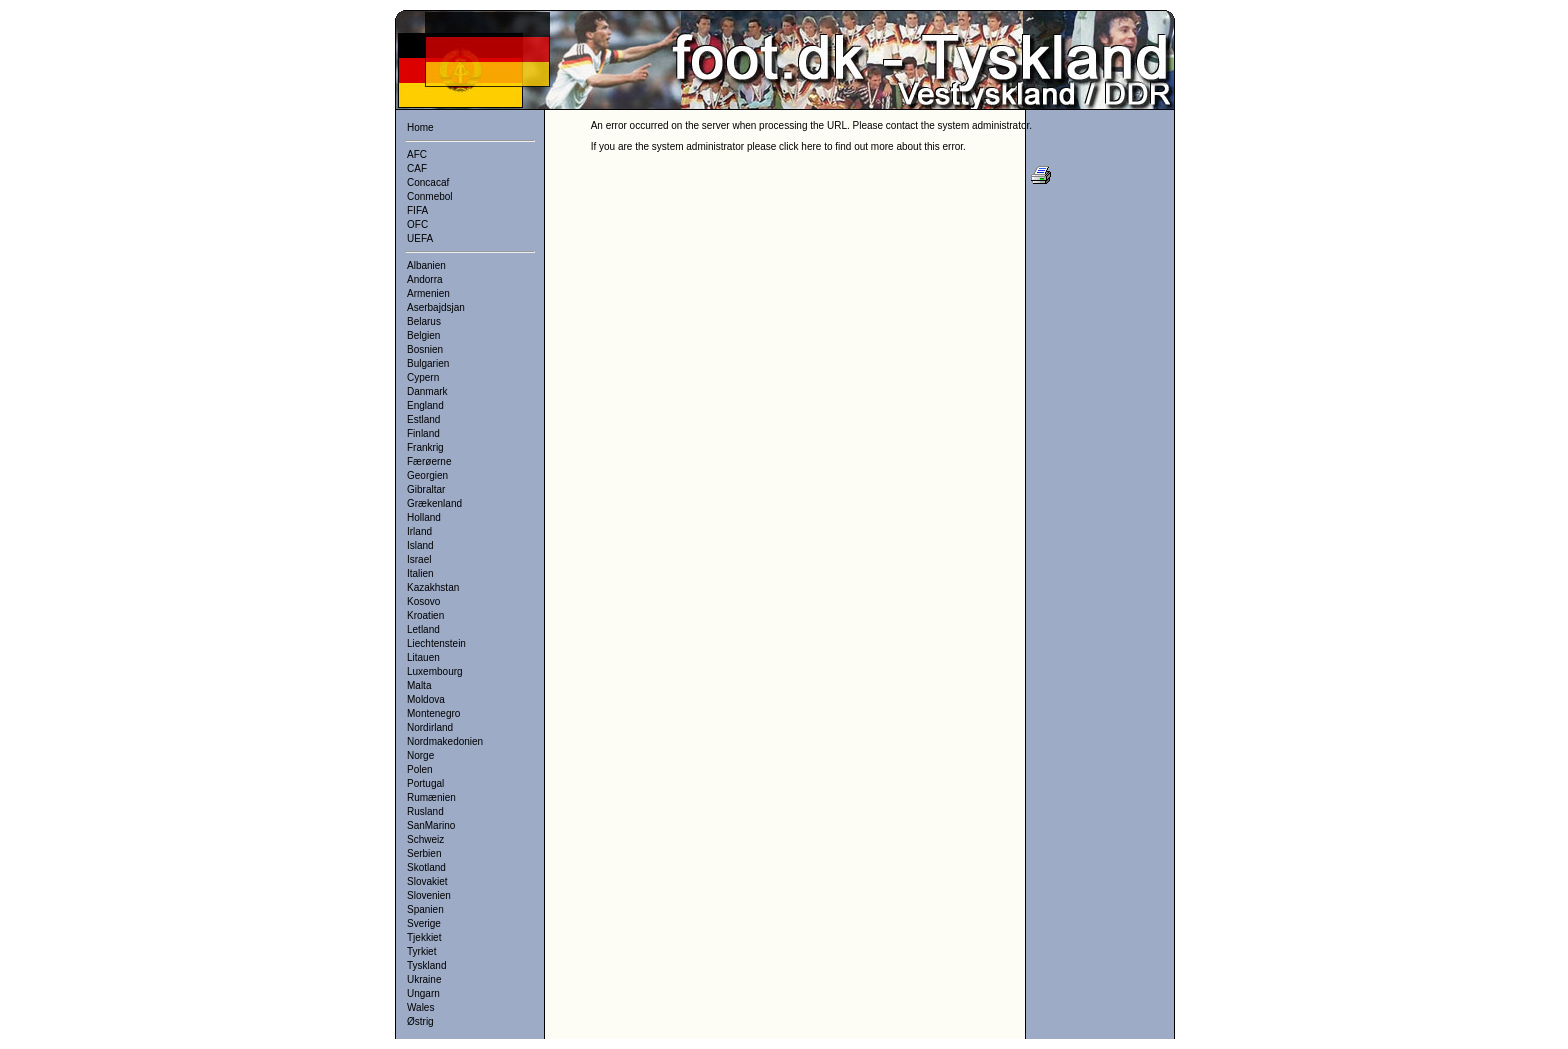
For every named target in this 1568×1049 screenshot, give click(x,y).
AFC (417, 154)
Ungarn (423, 993)
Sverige (424, 923)
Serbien (424, 853)
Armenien (428, 293)
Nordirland (430, 727)
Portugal (425, 783)
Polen (420, 769)
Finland (423, 433)
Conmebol (430, 196)
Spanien (425, 909)
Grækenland (434, 503)
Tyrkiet (421, 951)
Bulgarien (428, 363)
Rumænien (431, 797)
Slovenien (429, 895)
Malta (419, 685)
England (425, 405)
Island (420, 545)
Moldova (426, 699)
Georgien (427, 475)
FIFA (417, 210)
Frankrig (425, 447)
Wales (420, 1007)
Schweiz (425, 839)
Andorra (425, 279)
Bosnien (425, 349)
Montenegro (433, 713)
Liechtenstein (436, 643)
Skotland (426, 867)
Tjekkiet (424, 937)
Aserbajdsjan (436, 307)
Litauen (423, 657)
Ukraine (424, 979)
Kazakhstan (433, 587)
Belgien (423, 335)
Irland (419, 531)
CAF (417, 168)
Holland (424, 517)
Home (420, 127)
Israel (419, 559)
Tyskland (426, 965)
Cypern (423, 377)
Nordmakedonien (445, 741)
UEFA (420, 238)
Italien (420, 573)
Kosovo (423, 601)
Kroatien (425, 615)
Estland (423, 419)
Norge (420, 755)
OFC (417, 224)
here (811, 146)
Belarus (424, 321)
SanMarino (431, 825)
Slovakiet (427, 881)
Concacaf (428, 182)
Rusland (425, 811)
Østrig (420, 1021)
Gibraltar (426, 489)
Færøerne (429, 461)
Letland (423, 629)
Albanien (426, 265)
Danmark (427, 391)
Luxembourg (435, 671)
